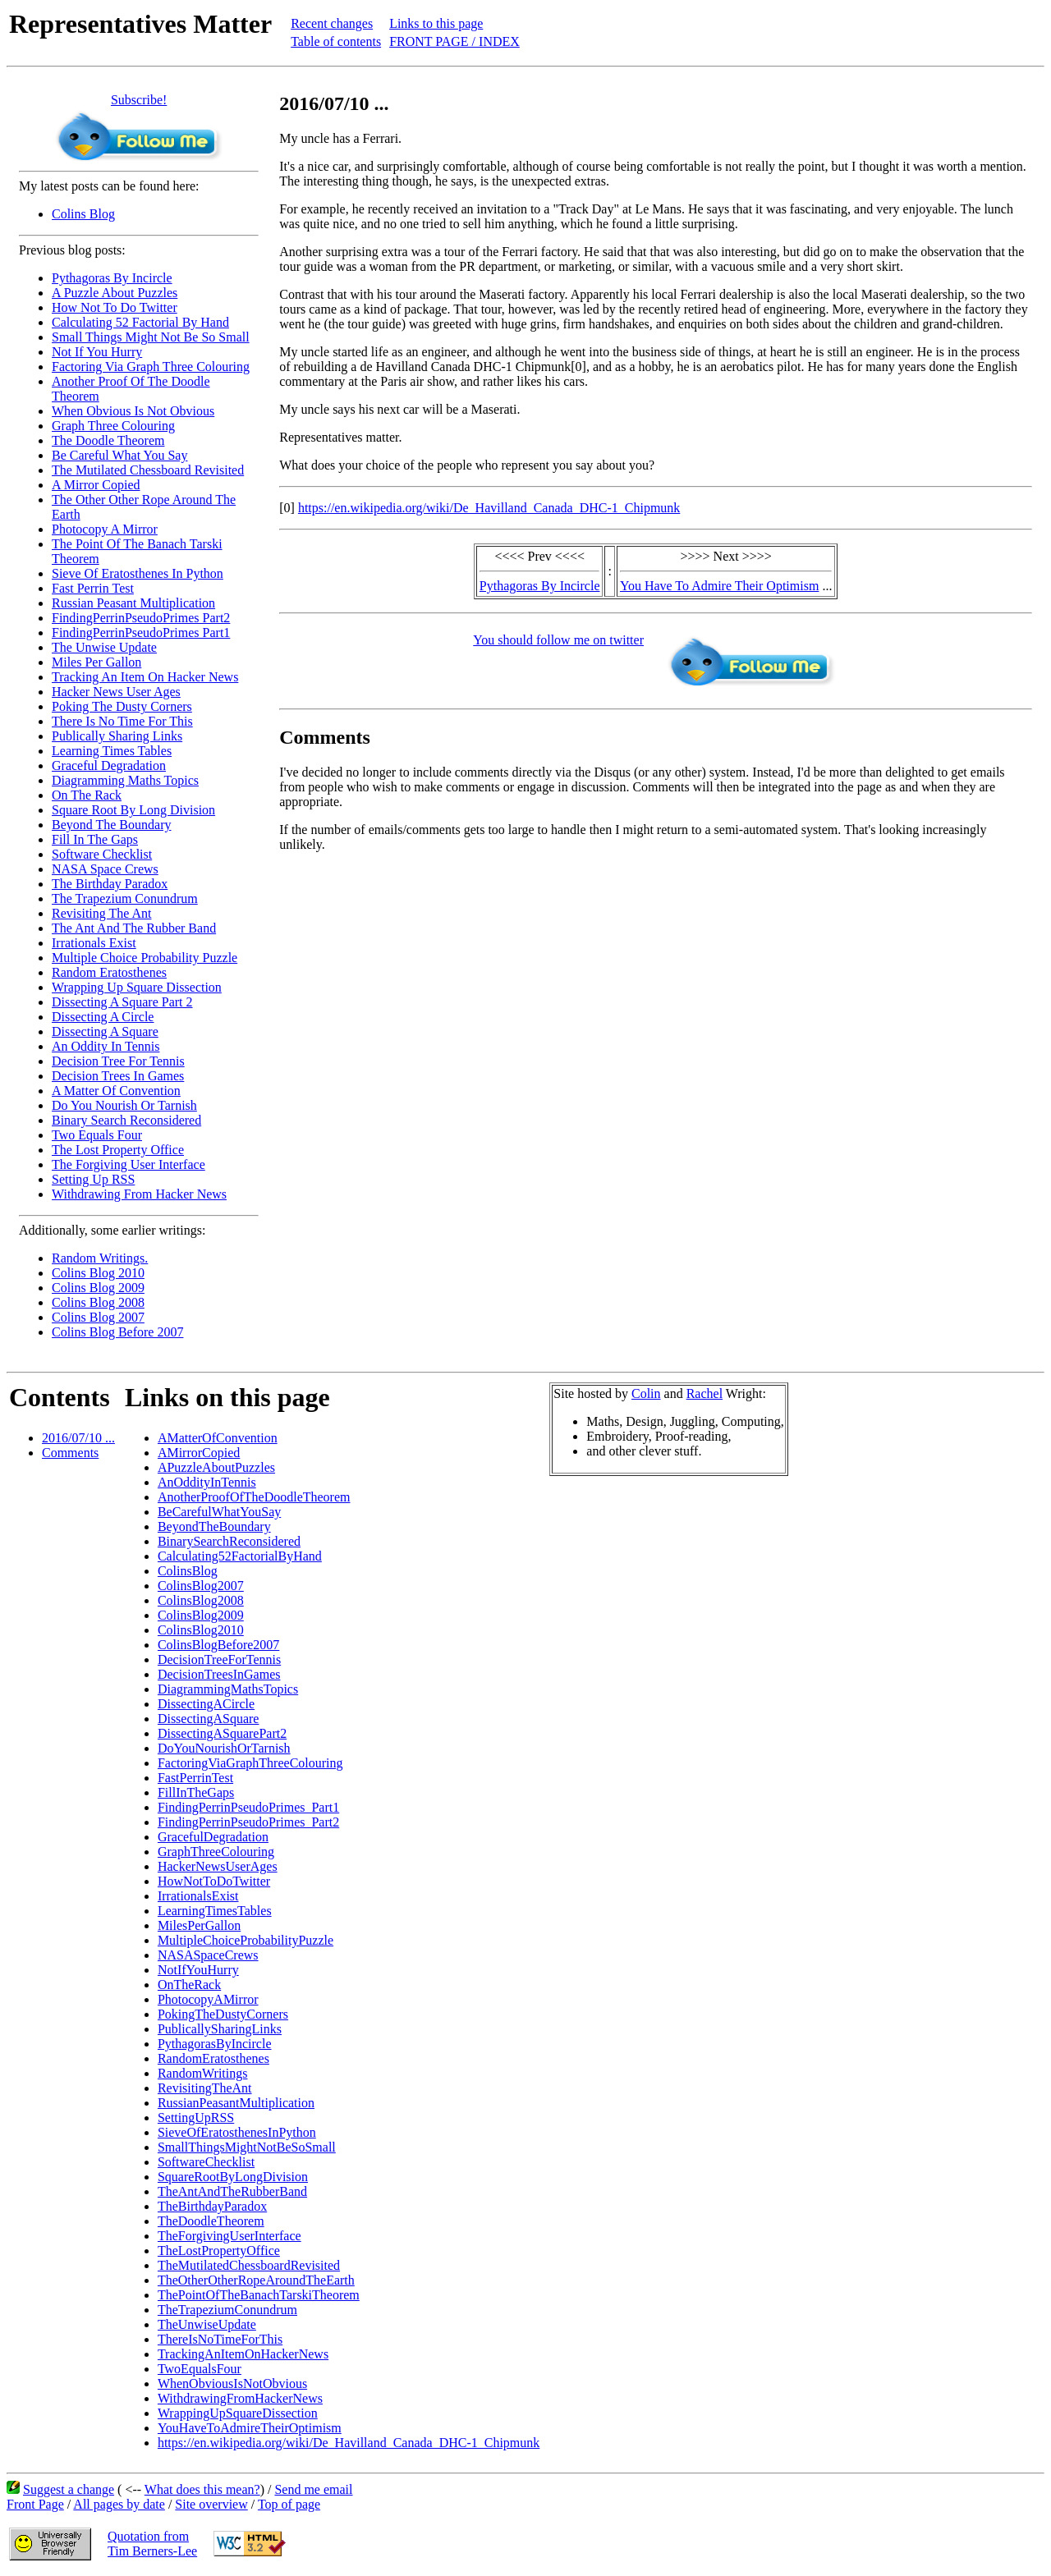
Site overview (211, 2504)
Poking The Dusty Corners (122, 706)
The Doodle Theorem (108, 440)
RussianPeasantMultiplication (236, 2103)
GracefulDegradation (213, 1837)
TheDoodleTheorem (211, 2221)
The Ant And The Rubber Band (134, 928)
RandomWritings (203, 2073)
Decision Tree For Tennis (118, 1061)
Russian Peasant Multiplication (133, 603)
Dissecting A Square (105, 1031)
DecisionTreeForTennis (219, 1659)
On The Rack (87, 795)
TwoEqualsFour (199, 2369)
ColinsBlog (188, 1571)
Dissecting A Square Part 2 (122, 1002)
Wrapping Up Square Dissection (137, 987)
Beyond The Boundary (111, 825)
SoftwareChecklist (206, 2162)
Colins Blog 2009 (98, 1288)
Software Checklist (102, 854)
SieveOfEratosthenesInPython (237, 2132)
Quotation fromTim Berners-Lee (152, 2543)
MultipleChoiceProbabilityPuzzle (245, 1940)
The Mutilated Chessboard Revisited (148, 470)
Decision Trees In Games (118, 1076)
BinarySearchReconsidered (229, 1541)
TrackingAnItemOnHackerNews (243, 2354)
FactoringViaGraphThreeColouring (250, 1763)
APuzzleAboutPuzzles (216, 1467)
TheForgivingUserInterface (229, 2236)
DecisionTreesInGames (219, 1674)
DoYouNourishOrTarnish (224, 1748)
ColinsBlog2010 (201, 1630)
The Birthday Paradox (110, 884)
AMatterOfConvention (218, 1438)
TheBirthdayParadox (212, 2206)
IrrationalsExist (198, 1896)
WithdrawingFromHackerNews (240, 2398)
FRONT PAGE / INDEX (454, 41)
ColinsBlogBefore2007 (218, 1645)
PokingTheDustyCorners (223, 2014)
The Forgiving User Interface (128, 1164)
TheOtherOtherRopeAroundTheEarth (256, 2280)
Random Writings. (100, 1258)
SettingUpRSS (196, 2118)
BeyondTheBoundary (214, 1526)
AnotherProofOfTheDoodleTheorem (254, 1497)
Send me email (313, 2489)
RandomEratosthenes (213, 2058)
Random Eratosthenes (109, 972)
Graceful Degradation (109, 765)
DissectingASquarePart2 (222, 1733)
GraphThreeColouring (216, 1852)
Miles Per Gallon (96, 662)
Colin (646, 1393)
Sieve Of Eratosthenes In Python (137, 573)
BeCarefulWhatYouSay (219, 1512)
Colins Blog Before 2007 (117, 1332)
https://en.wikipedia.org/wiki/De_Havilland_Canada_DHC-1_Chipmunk (489, 508)
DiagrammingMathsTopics (228, 1689)
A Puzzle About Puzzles (114, 293)
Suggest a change (68, 2489)
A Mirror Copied (96, 485)
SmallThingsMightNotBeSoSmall (247, 2147)
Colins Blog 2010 (98, 1273)
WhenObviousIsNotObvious (232, 2383)
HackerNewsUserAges (218, 1866)
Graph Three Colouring (113, 426)
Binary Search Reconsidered (126, 1120)
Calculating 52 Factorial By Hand (140, 322)
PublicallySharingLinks (220, 2029)
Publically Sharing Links (117, 736)
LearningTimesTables (215, 1911)
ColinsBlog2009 (201, 1615)
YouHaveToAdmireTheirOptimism (250, 2428)
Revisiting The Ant (101, 913)
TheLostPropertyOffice (219, 2250)
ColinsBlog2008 (201, 1600)
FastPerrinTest (195, 1778)
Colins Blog (83, 214)
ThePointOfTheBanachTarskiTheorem (259, 2295)
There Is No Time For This (122, 721)
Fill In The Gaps (95, 839)
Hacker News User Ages (116, 692)
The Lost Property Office (118, 1150)
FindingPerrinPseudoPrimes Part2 (141, 618)
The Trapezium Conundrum (125, 898)
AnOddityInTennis (207, 1482)
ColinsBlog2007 (201, 1586)
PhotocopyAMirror (208, 1999)
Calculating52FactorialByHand (240, 1556)
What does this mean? (202, 2489)
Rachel (704, 1393)
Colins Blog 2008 (98, 1302)
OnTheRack (189, 1985)
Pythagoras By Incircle (112, 278)
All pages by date (119, 2504)
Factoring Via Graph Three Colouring (151, 367)
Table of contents (336, 41)
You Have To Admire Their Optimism (719, 586)
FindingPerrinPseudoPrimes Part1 (141, 632)
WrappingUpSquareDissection (238, 2413)
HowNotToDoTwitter (214, 1881)
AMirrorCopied (199, 1453)
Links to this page (436, 23)
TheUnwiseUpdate (207, 2324)
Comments (70, 1453)
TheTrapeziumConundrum (227, 2310)
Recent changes (332, 23)
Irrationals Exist (94, 943)
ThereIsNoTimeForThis (220, 2339)
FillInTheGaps (196, 1792)
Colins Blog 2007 (98, 1317)
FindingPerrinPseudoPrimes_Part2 (248, 1822)
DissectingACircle (206, 1704)
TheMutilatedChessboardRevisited (249, 2265)
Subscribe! (139, 100)
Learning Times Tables (112, 751)
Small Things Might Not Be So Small (151, 337)
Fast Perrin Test (93, 588)
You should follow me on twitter (558, 640)
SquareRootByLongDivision (233, 2177)
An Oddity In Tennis (105, 1046)
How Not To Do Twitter (114, 307)
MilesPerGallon (199, 1925)
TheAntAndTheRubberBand (232, 2191)
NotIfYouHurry (198, 1970)
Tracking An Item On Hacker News (145, 677)
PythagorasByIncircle (215, 2044)
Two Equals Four (97, 1135)
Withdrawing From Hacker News (139, 1194)
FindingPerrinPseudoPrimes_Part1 (248, 1807)
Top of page (289, 2504)
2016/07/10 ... (78, 1438)
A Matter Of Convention (116, 1091)
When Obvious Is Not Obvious (133, 411)
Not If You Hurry (97, 352)
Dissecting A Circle (103, 1017)
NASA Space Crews (105, 869)
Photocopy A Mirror (105, 529)
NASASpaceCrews (208, 1955)
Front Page (35, 2504)
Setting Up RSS (93, 1179)
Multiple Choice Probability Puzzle (144, 958)
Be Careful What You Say (119, 455)
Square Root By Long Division (133, 810)
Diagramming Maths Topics (125, 780)
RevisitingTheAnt (205, 2088)
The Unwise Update (104, 647)
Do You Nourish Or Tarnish (124, 1105)
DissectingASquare (208, 1719)
